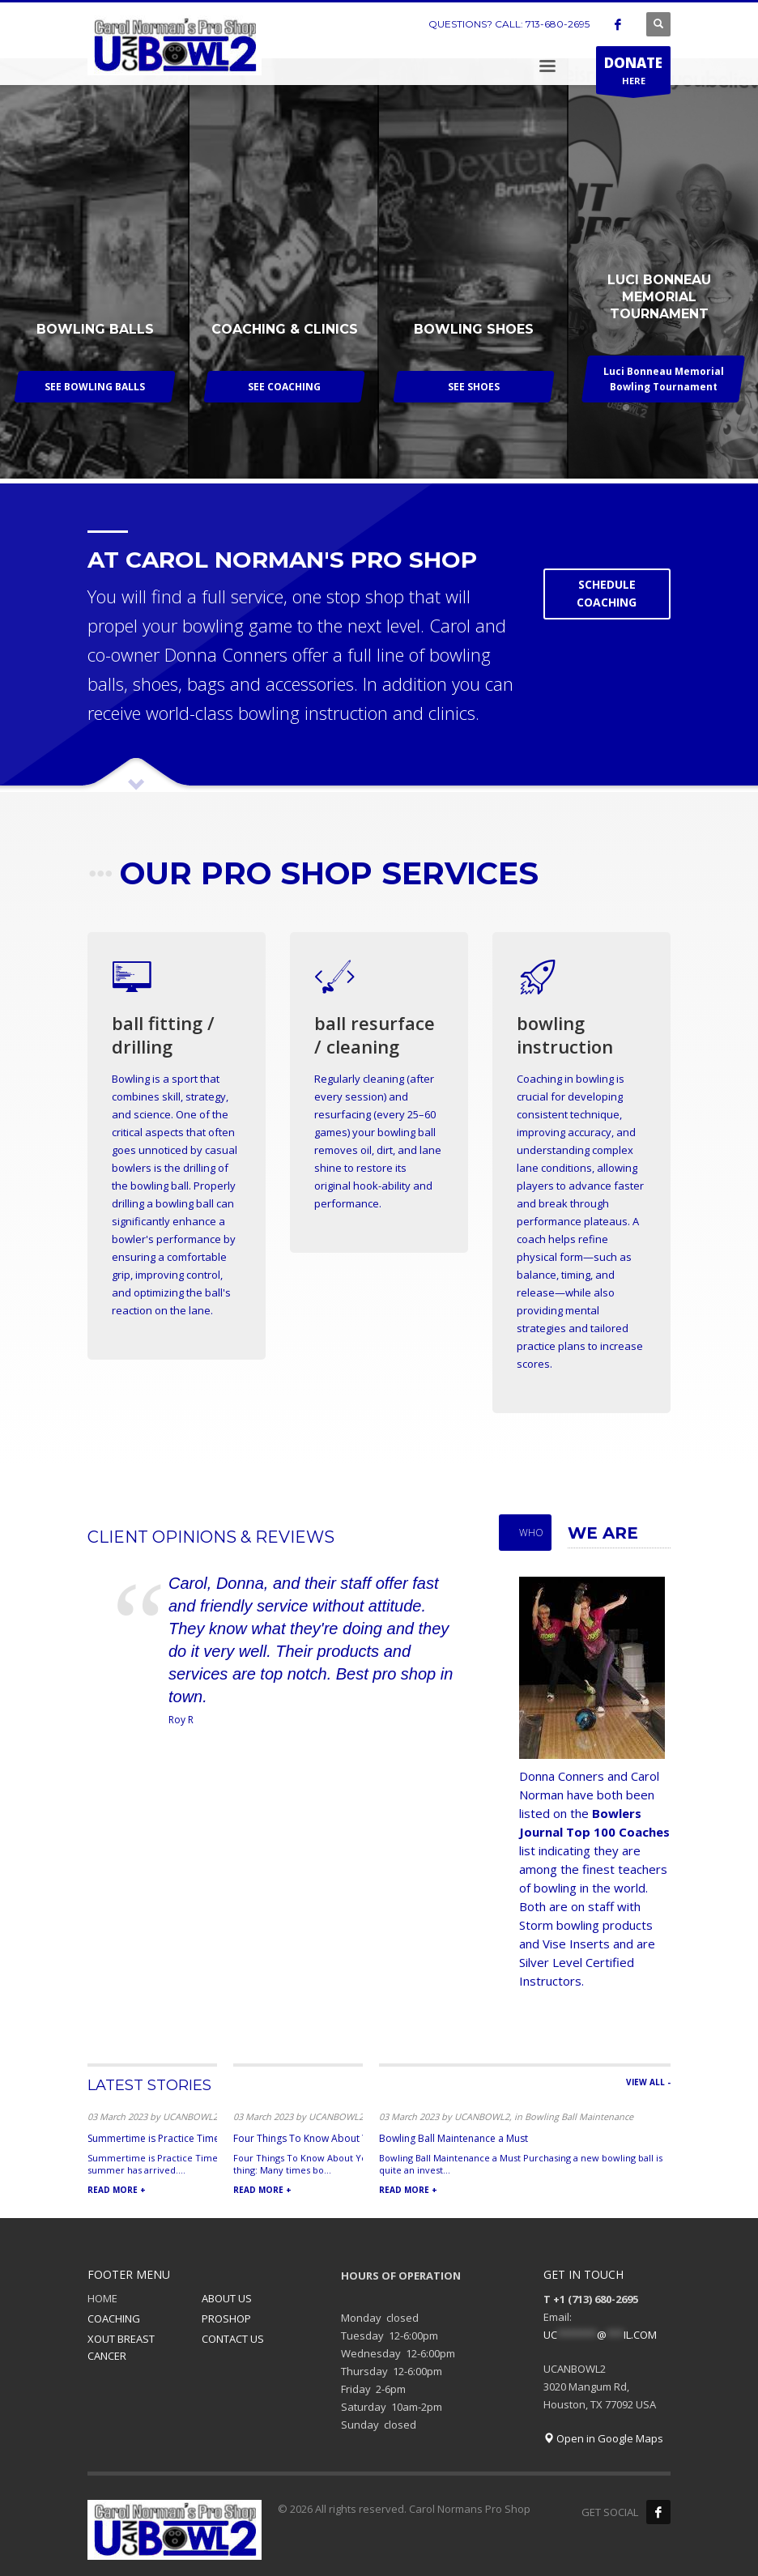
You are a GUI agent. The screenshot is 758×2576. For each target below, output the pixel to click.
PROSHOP (226, 2318)
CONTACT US (233, 2338)
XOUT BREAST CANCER (121, 2347)
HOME (102, 2298)
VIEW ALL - (648, 2082)
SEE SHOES (474, 387)
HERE (633, 73)
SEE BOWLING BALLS (95, 387)
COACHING (113, 2318)
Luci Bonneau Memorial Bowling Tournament (663, 379)
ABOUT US (227, 2298)
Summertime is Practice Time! (154, 2138)
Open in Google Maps (603, 2438)
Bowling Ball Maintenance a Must (453, 2138)
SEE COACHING (284, 387)
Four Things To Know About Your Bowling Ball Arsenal (356, 2138)
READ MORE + (116, 2189)
